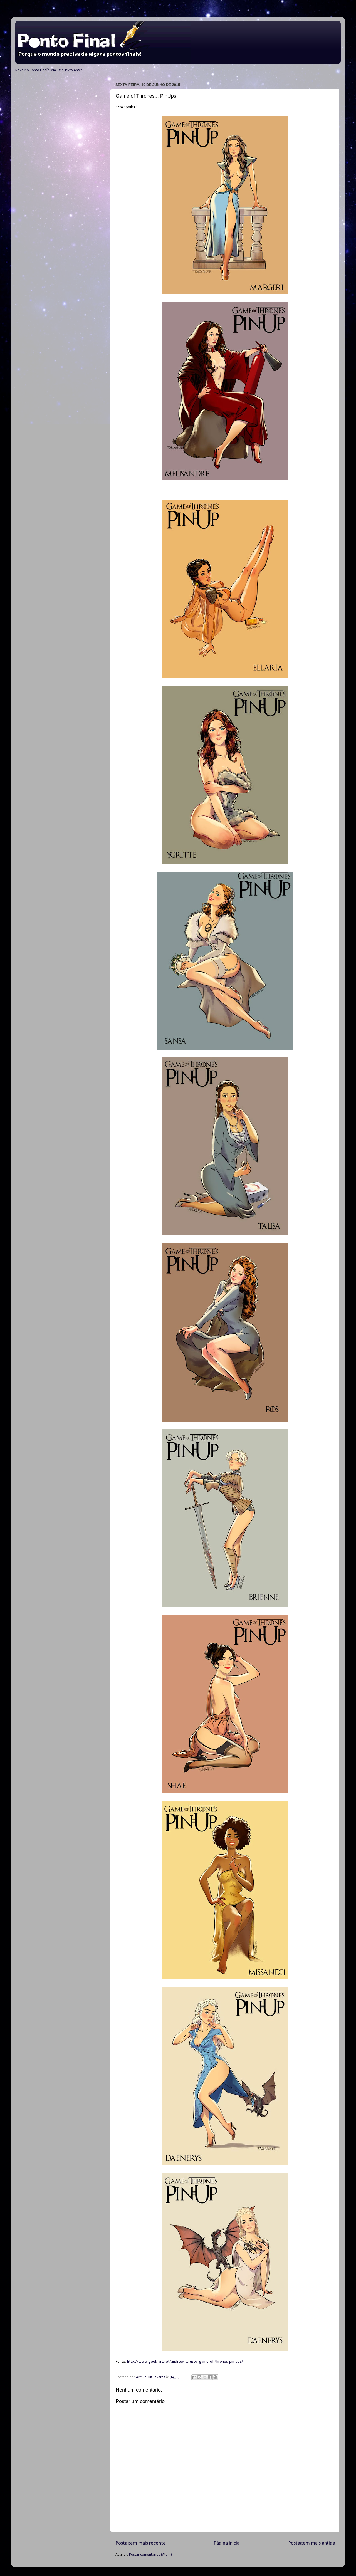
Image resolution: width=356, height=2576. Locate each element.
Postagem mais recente (140, 2543)
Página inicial (227, 2543)
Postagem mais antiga (311, 2543)
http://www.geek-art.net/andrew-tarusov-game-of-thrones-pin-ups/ (185, 2362)
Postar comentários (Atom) (150, 2555)
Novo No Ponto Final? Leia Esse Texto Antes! (49, 70)
